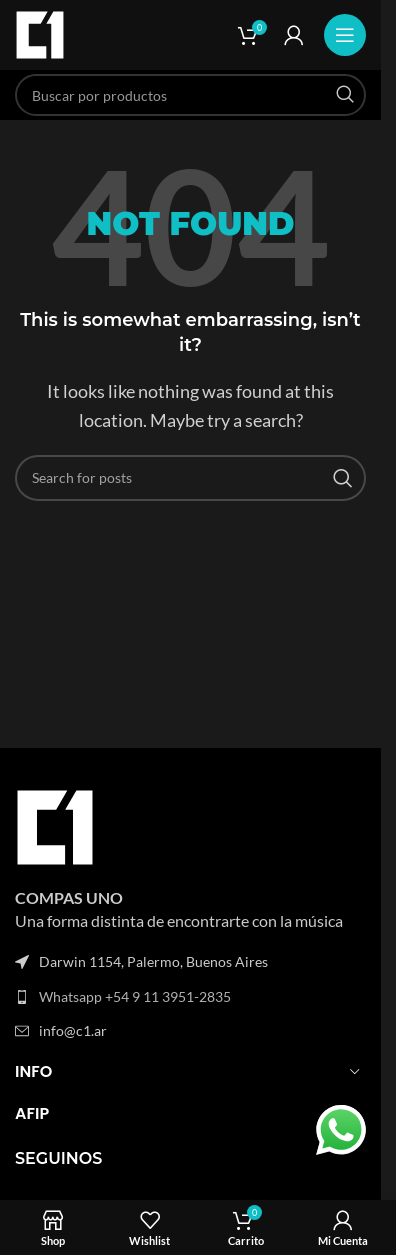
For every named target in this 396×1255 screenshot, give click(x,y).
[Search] (190, 95)
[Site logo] (40, 32)
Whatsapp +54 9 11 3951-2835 (135, 996)
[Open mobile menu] (345, 35)
